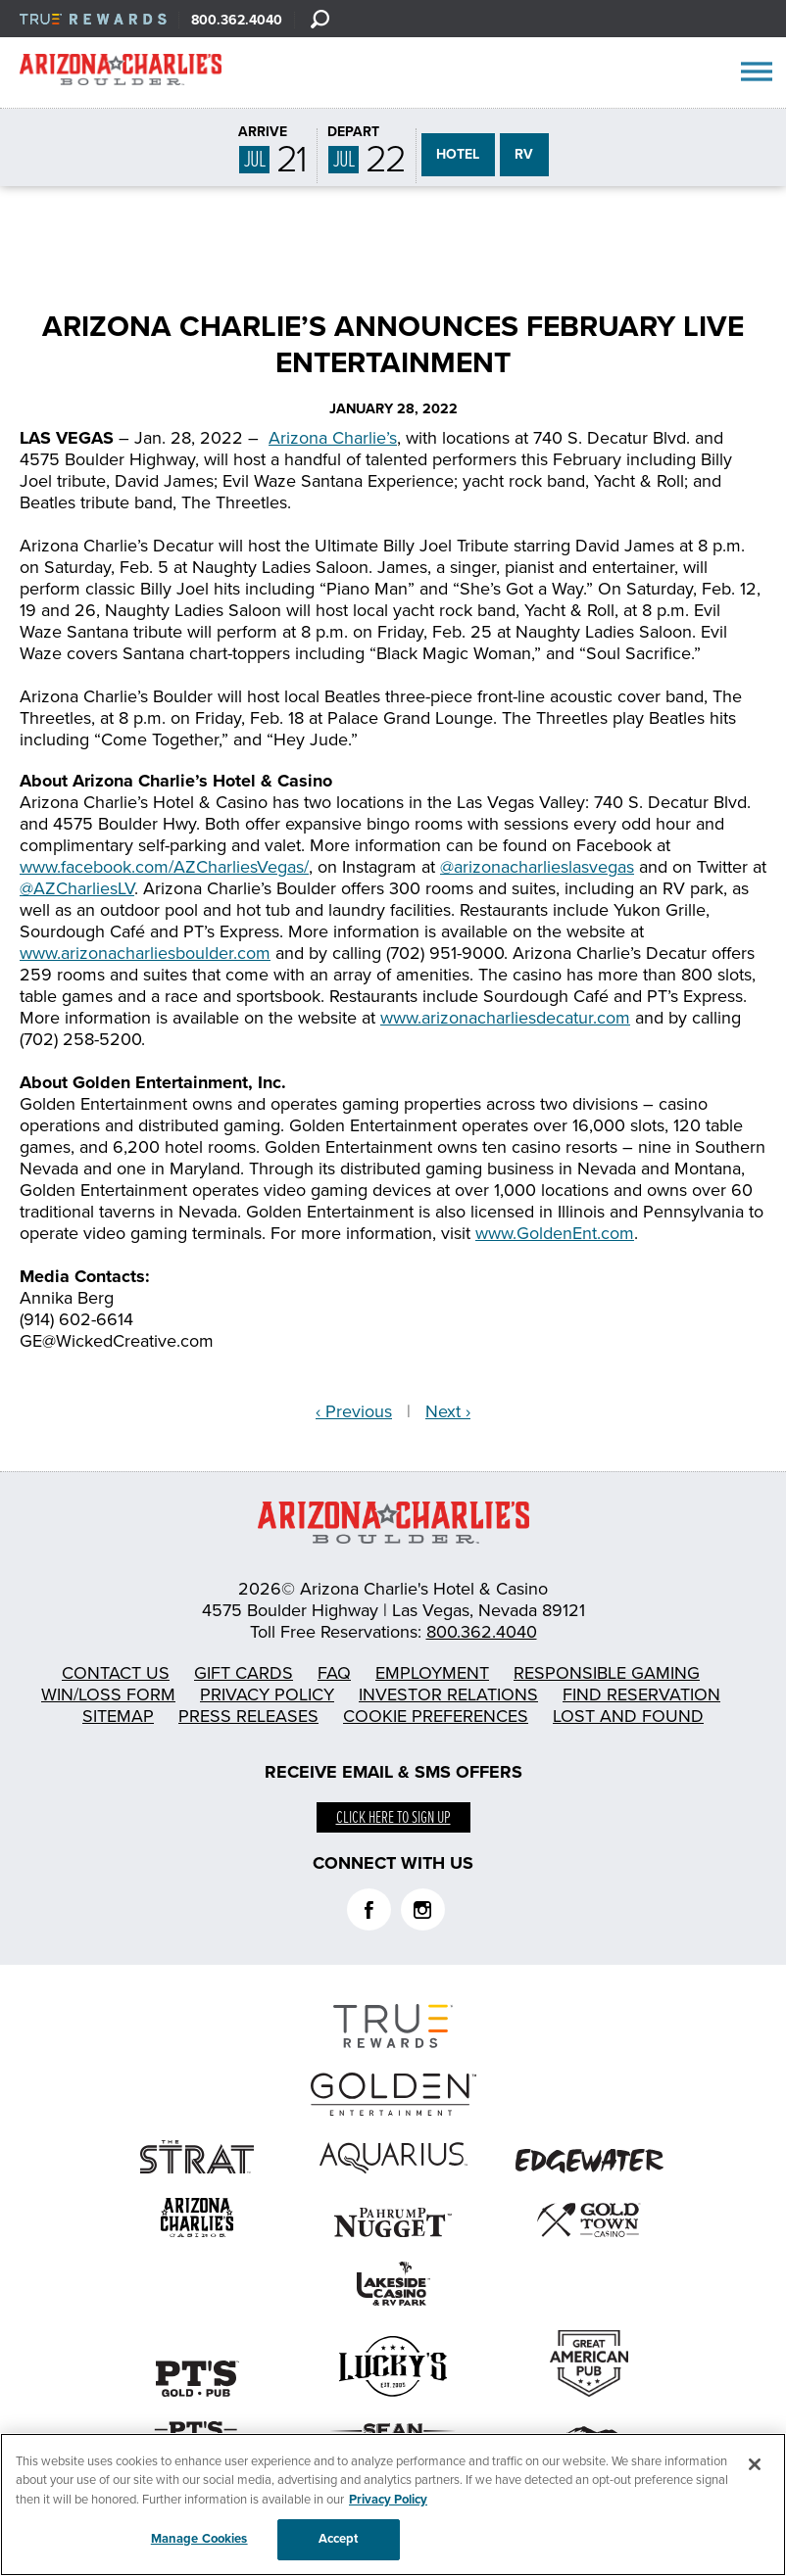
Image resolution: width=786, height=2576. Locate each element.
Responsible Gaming (607, 1673)
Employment (432, 1673)
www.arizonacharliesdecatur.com (505, 1017)
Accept (339, 2539)
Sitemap (118, 1716)
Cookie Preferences (435, 1716)
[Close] (754, 2464)
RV (524, 154)
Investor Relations (448, 1694)
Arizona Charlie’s (333, 438)
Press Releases (248, 1716)
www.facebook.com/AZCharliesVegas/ (164, 867)
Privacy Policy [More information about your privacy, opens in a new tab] (388, 2499)
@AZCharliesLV (77, 888)
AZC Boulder (120, 73)
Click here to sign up (393, 1818)
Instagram (423, 1909)
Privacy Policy (267, 1694)
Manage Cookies (199, 2539)
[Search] (319, 18)
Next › (447, 1411)
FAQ (334, 1673)
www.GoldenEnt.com (554, 1233)
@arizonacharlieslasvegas (537, 867)
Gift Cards (243, 1673)
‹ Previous (354, 1411)
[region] (393, 2504)
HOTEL (457, 154)
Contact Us (116, 1673)
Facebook (369, 1909)
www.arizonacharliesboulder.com (145, 953)
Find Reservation (641, 1694)
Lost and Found (628, 1716)
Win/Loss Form (108, 1694)
